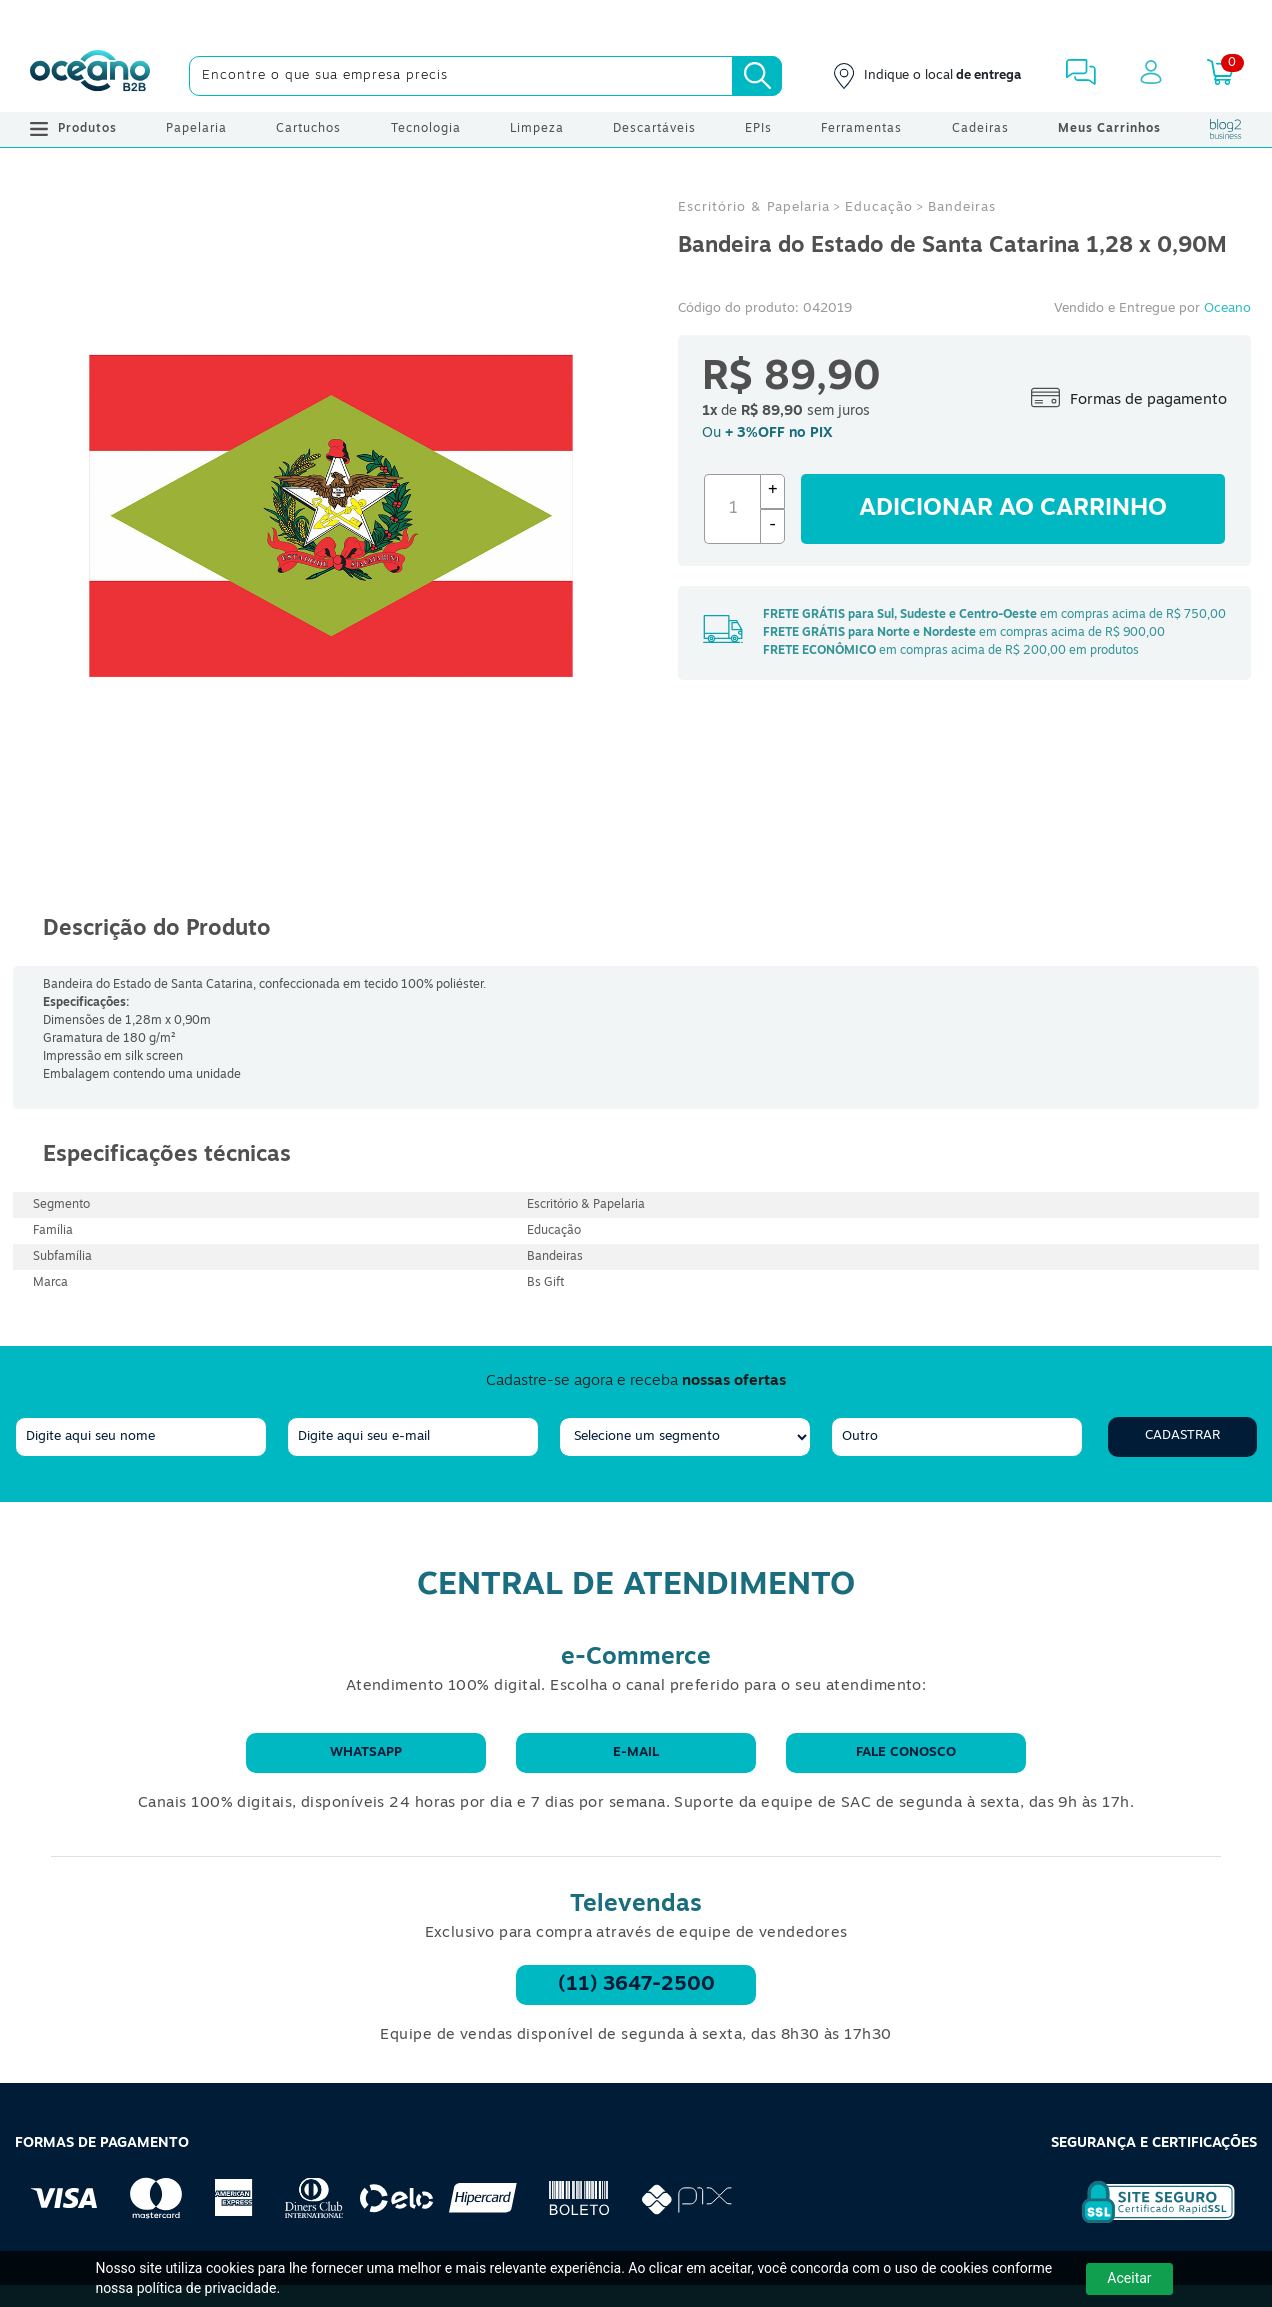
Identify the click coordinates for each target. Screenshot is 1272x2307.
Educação (879, 207)
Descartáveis (654, 129)
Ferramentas (861, 129)
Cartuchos (308, 129)
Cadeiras (980, 129)
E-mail (636, 1752)
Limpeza (537, 129)
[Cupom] (636, 20)
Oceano (1227, 308)
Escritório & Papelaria (754, 207)
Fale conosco (906, 1752)
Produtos (73, 129)
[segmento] (685, 1437)
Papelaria (196, 129)
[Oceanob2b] (90, 76)
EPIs (758, 129)
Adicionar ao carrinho (1013, 509)
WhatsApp (366, 1752)
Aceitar (1129, 2278)
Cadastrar (1182, 1435)
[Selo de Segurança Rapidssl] (1144, 2223)
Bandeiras (962, 207)
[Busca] (757, 76)
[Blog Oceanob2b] (1226, 129)
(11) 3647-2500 (636, 1985)
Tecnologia (426, 129)
